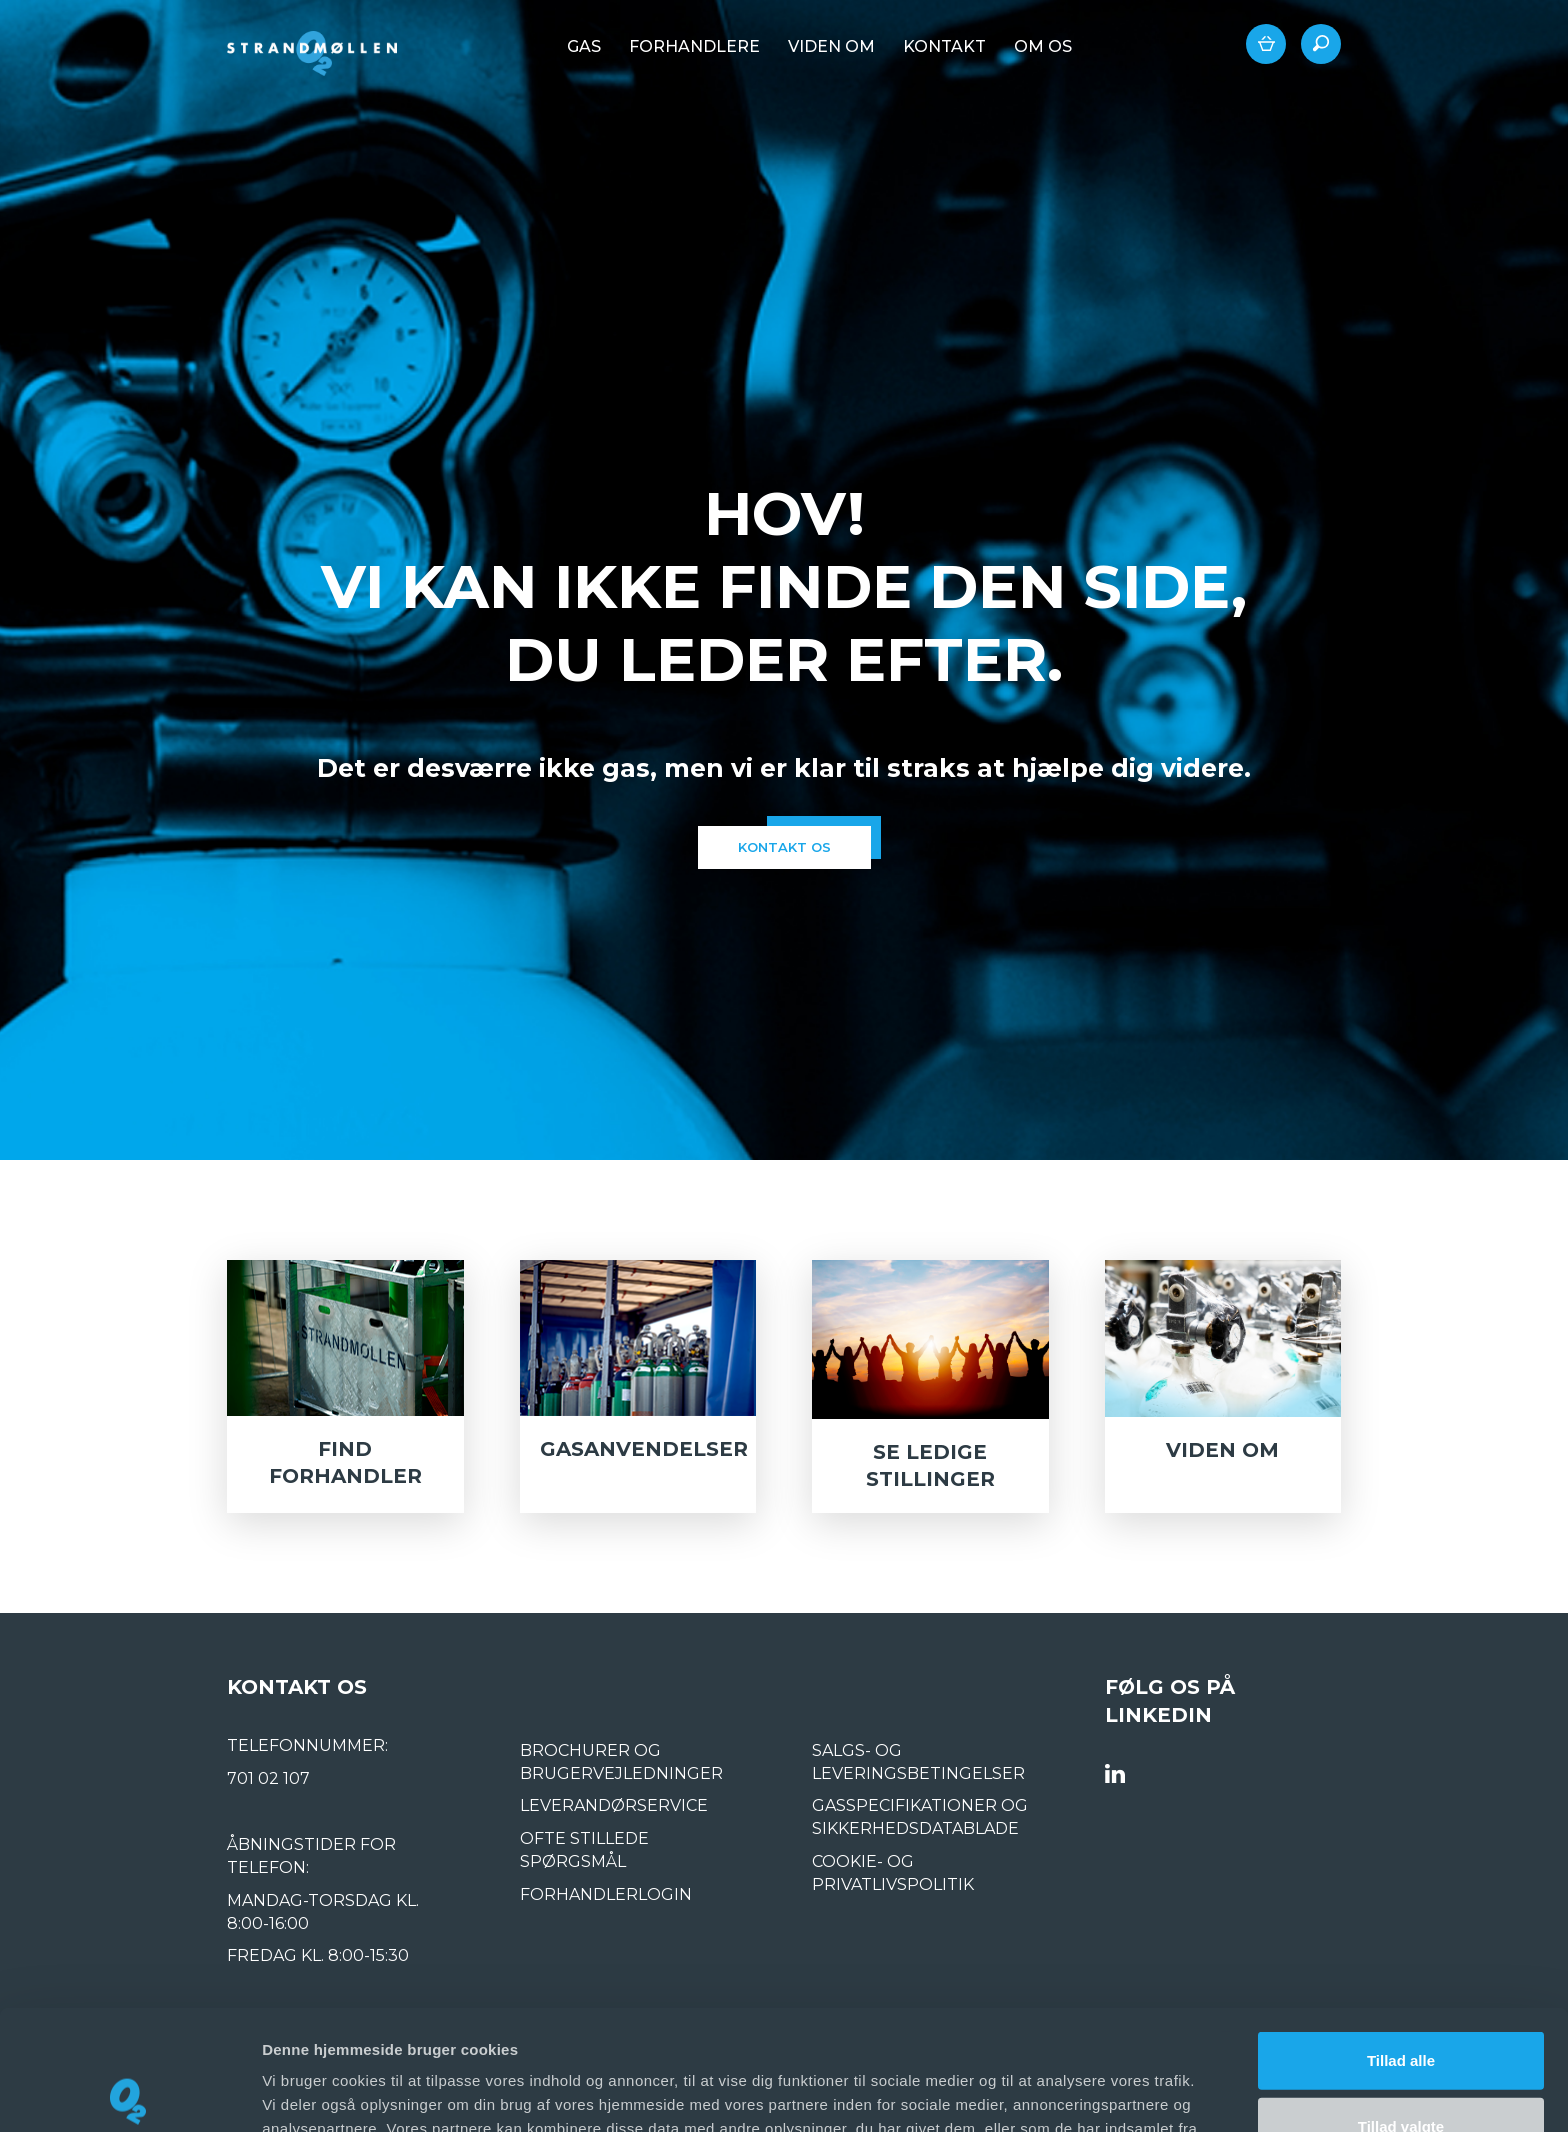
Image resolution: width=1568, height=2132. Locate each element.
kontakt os (784, 847)
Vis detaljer (1039, 2092)
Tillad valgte (1401, 2001)
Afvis (1401, 2066)
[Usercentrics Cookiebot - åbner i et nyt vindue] (129, 2093)
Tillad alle (1401, 1935)
